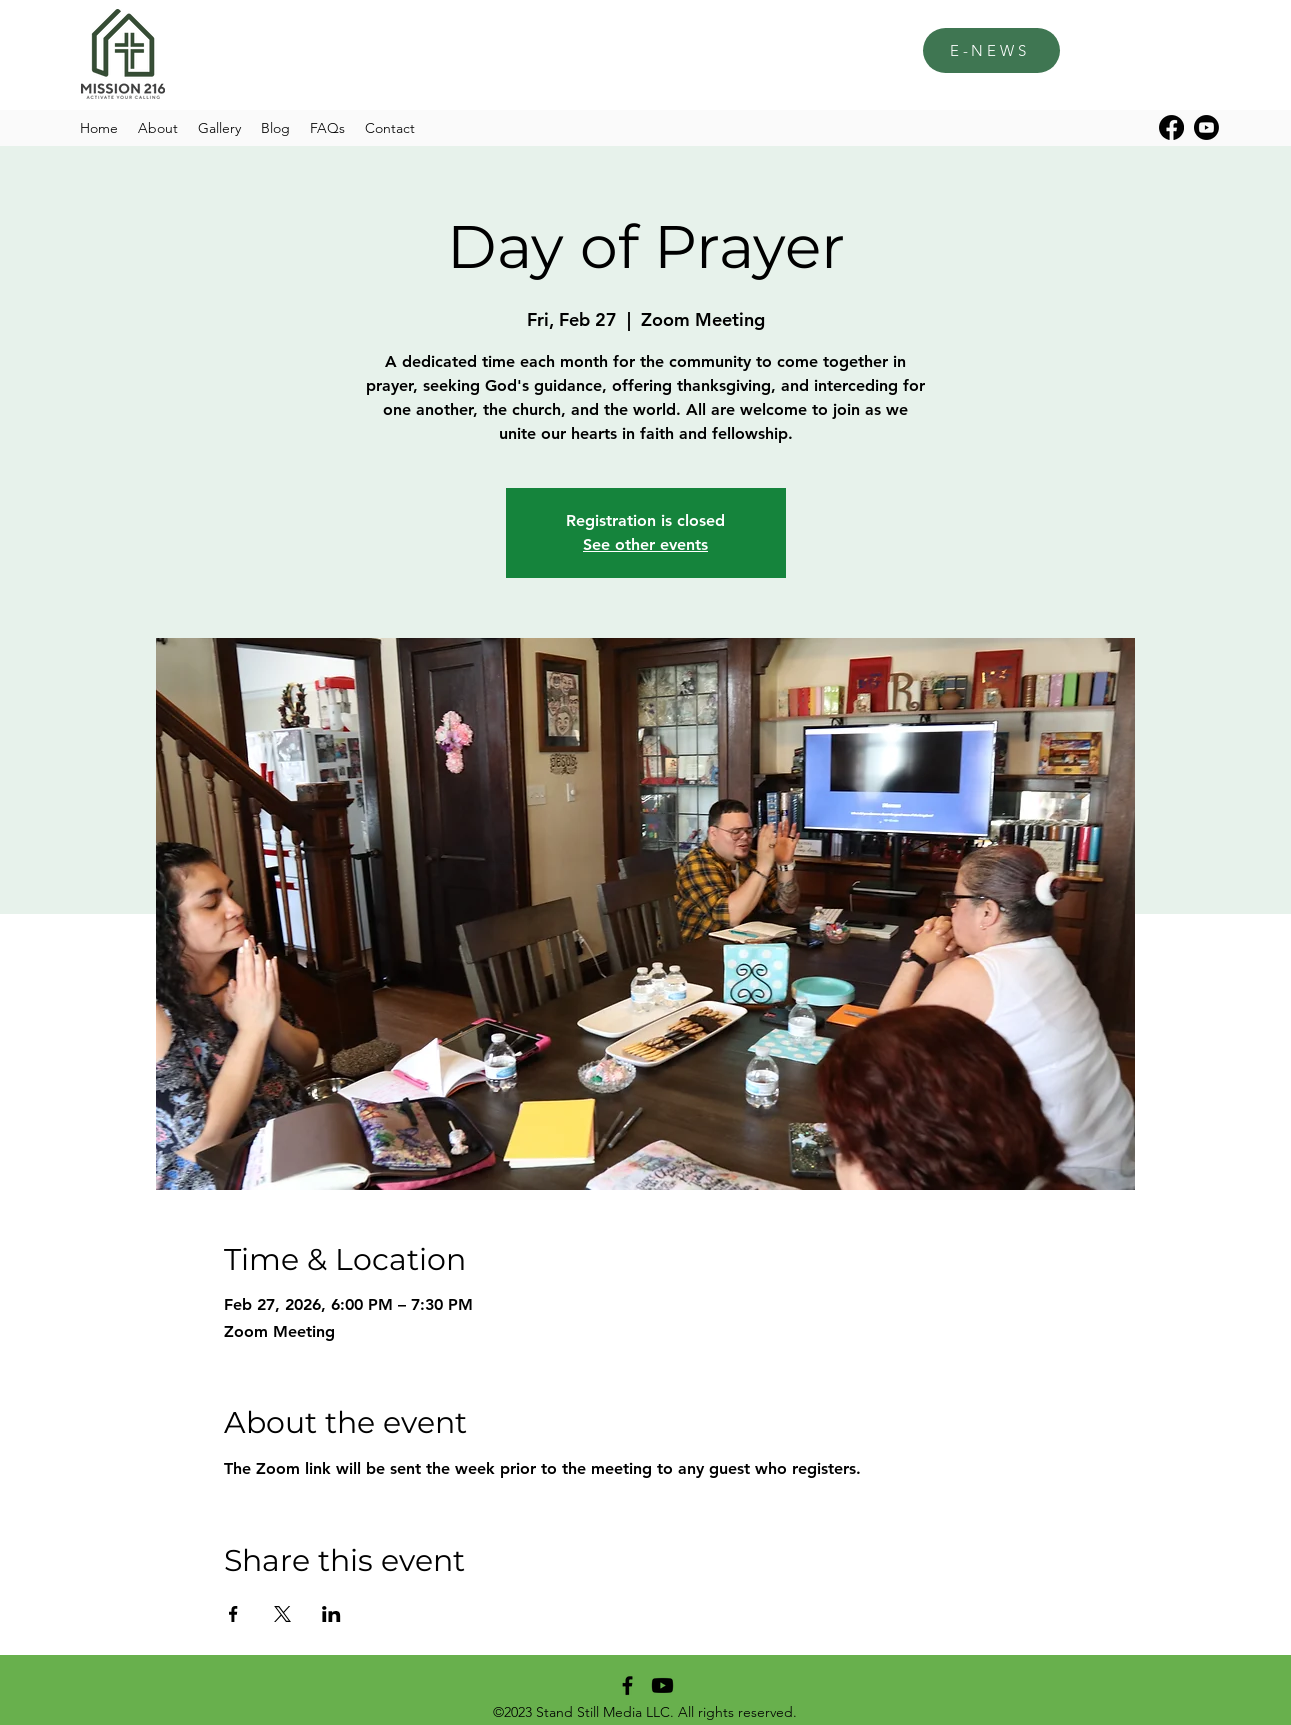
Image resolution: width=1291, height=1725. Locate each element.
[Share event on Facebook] (233, 1614)
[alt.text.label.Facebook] (1171, 127)
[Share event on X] (282, 1614)
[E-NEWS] (991, 50)
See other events (645, 544)
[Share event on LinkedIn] (331, 1614)
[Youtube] (1206, 127)
